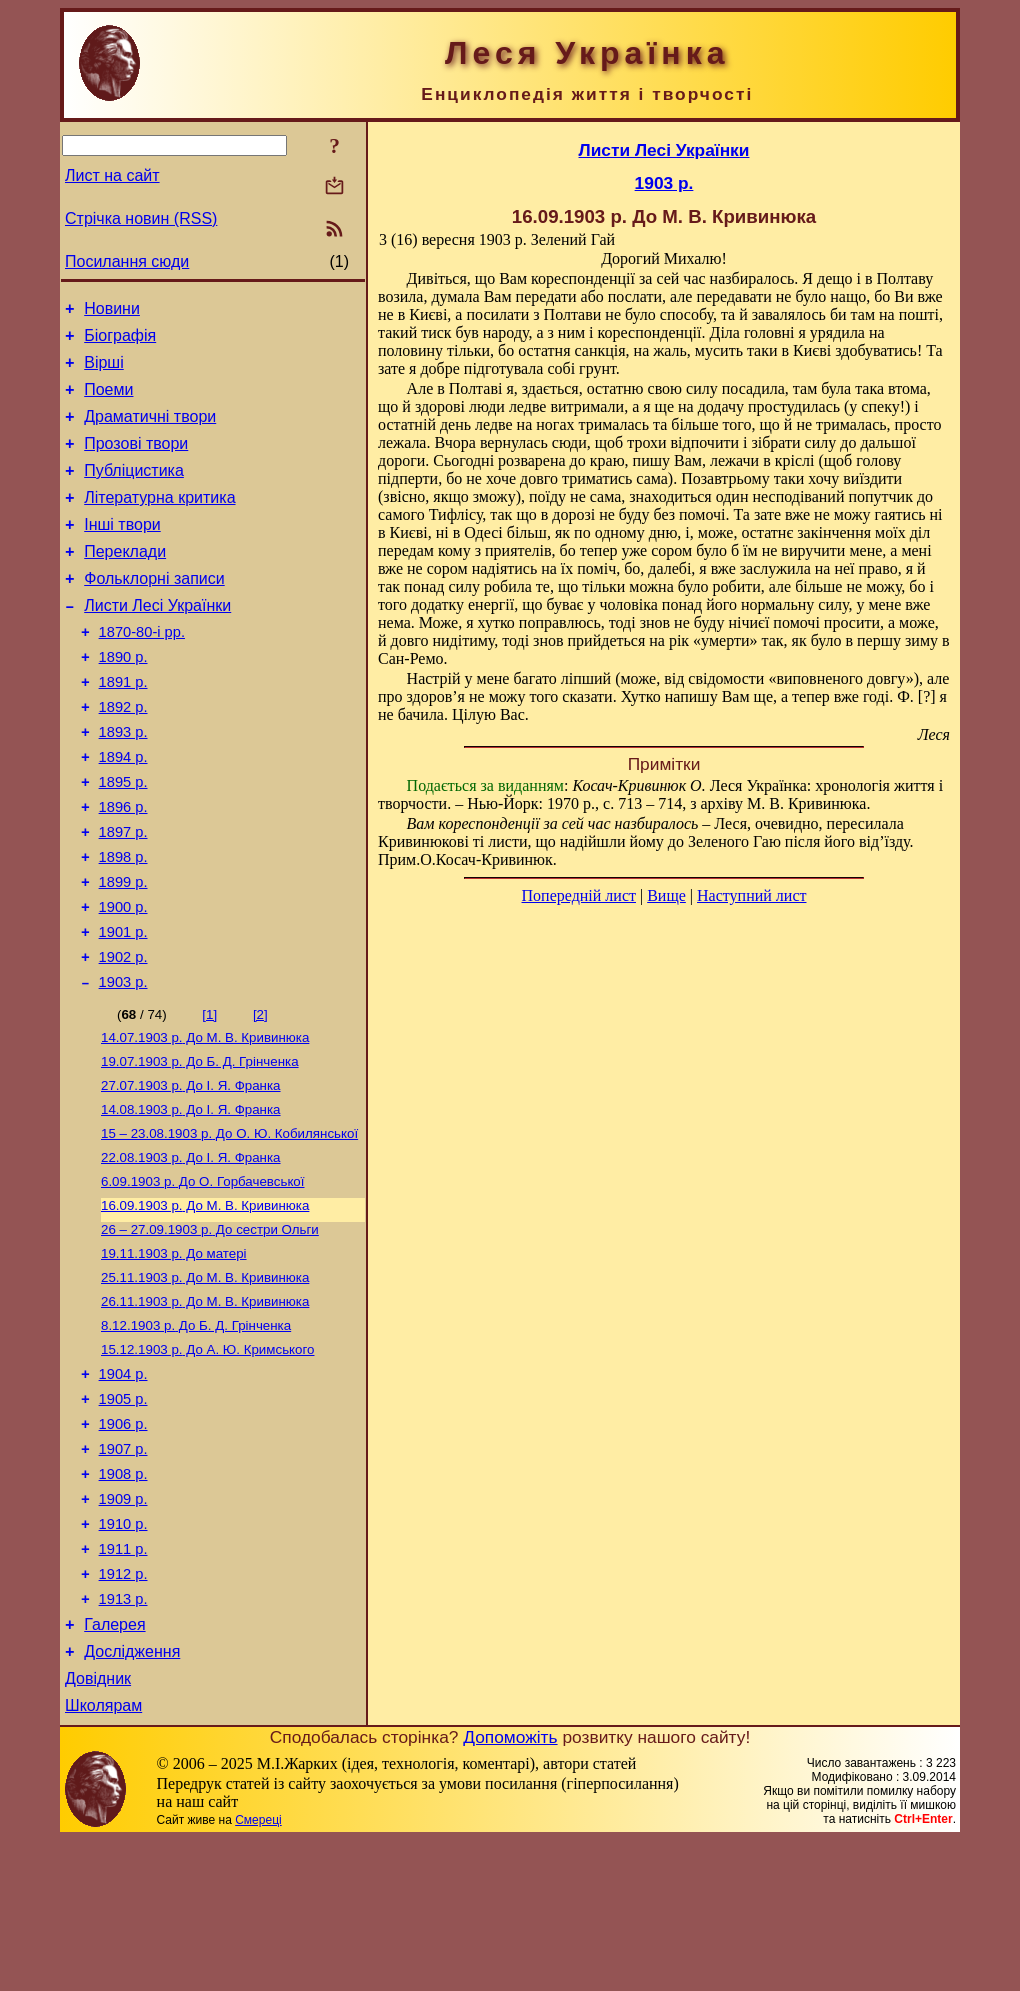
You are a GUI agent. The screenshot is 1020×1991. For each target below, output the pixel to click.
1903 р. (123, 1063)
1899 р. (123, 951)
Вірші (104, 371)
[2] (260, 1095)
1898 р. (123, 923)
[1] (209, 1095)
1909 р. (123, 1626)
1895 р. (123, 839)
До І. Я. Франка (191, 1172)
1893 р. (123, 783)
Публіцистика (134, 491)
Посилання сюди (127, 261)
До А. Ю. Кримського (207, 1458)
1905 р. (123, 1514)
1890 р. (123, 699)
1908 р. (123, 1598)
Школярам (103, 1856)
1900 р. (123, 979)
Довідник (98, 1826)
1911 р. (123, 1682)
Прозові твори (136, 461)
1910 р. (123, 1654)
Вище (666, 895)
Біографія (120, 341)
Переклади (125, 581)
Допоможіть (510, 1888)
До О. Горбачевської (202, 1276)
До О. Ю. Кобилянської (229, 1224)
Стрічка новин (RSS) (141, 218)
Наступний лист (751, 895)
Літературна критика (159, 521)
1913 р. (123, 1738)
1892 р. (123, 755)
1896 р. (123, 867)
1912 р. (123, 1710)
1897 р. (123, 895)
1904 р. (123, 1486)
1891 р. (123, 727)
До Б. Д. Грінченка (200, 1146)
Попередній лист (579, 895)
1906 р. (123, 1542)
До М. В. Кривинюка (205, 1120)
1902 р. (123, 1035)
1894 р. (123, 811)
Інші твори (122, 551)
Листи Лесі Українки (157, 641)
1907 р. (123, 1570)
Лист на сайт (112, 175)
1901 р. (123, 1007)
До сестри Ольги (210, 1328)
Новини (112, 311)
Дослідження (132, 1796)
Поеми (108, 401)
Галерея (114, 1766)
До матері (174, 1354)
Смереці (258, 1971)
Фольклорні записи (154, 611)
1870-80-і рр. (142, 671)
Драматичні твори (150, 431)
